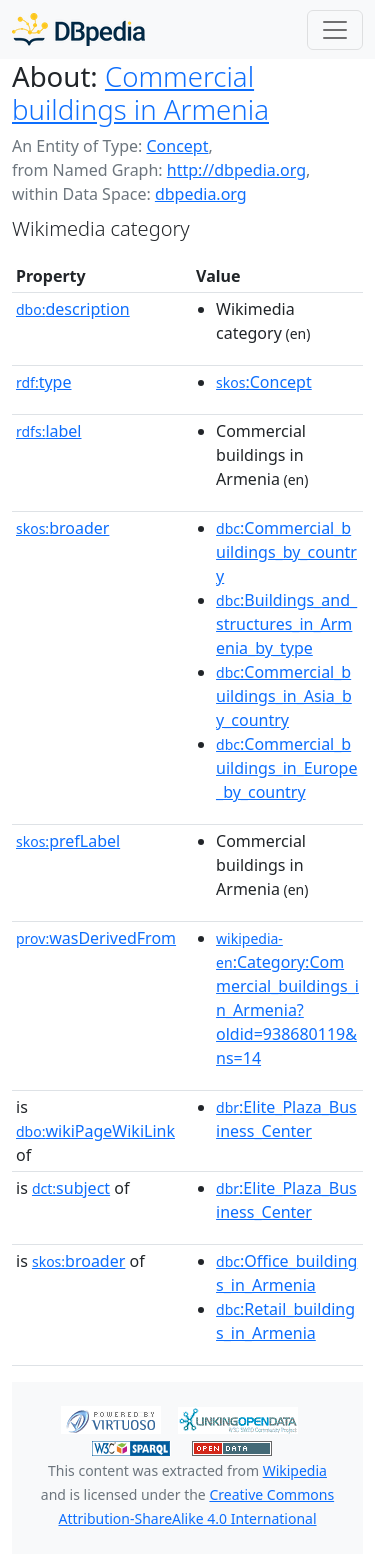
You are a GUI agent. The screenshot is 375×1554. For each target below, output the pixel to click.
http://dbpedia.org (236, 170)
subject (71, 1188)
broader (62, 528)
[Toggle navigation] (335, 30)
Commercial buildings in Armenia (140, 92)
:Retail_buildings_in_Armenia (285, 1321)
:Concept (264, 382)
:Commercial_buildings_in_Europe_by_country (286, 768)
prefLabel (68, 841)
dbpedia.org (201, 194)
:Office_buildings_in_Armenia (286, 1273)
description (73, 309)
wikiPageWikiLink (95, 1131)
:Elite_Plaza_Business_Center (286, 1119)
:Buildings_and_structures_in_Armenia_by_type (286, 624)
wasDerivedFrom (96, 938)
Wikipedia (295, 1470)
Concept (177, 146)
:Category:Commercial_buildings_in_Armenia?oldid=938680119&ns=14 (287, 999)
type (44, 382)
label (49, 431)
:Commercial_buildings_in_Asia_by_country (284, 696)
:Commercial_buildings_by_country (286, 552)
